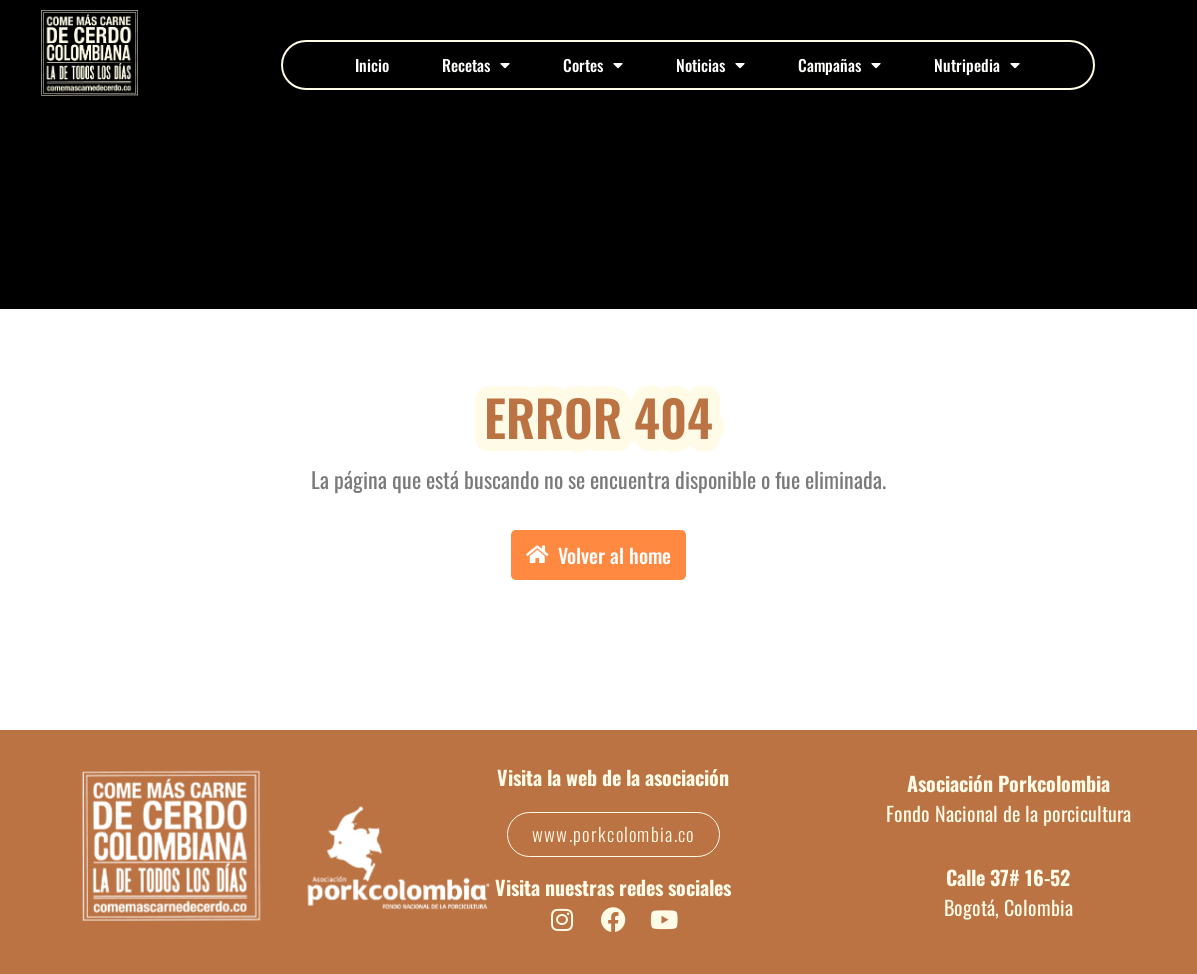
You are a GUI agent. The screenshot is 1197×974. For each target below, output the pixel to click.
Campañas (839, 65)
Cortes (593, 65)
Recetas (476, 65)
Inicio (372, 65)
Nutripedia (977, 65)
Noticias (710, 65)
